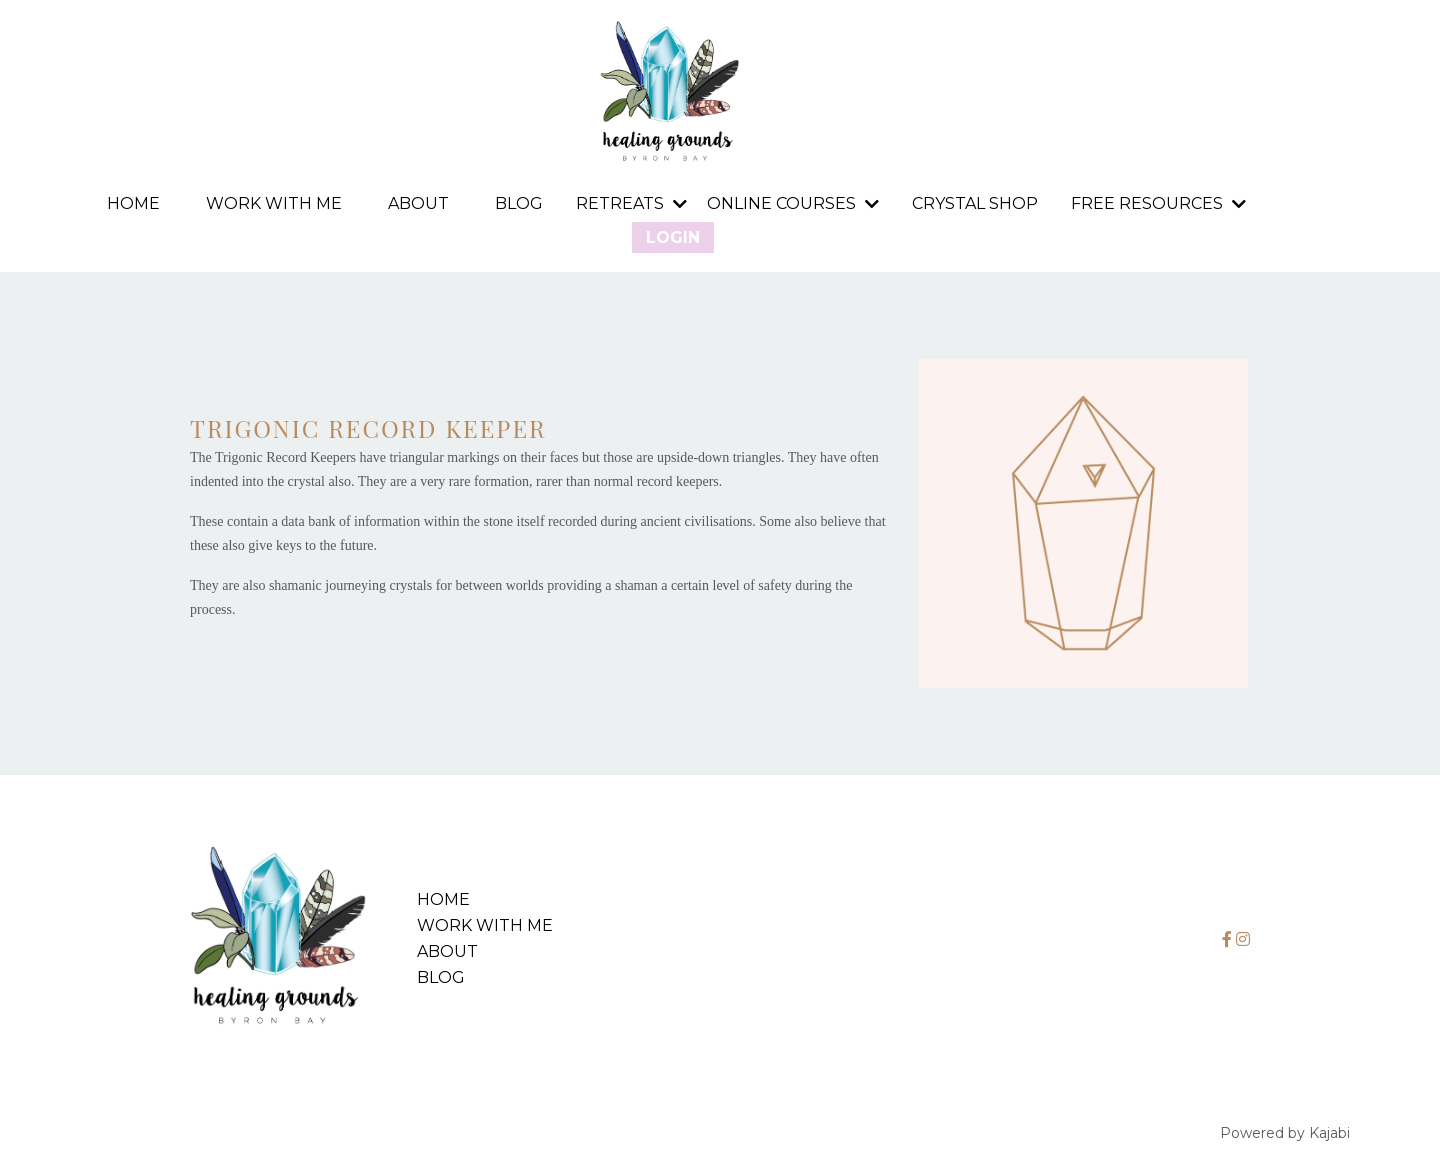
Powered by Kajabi (1285, 1133)
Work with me (274, 204)
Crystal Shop (975, 204)
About (418, 204)
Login (673, 237)
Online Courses (793, 203)
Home (133, 204)
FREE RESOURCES (1158, 203)
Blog (519, 204)
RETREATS (631, 203)
